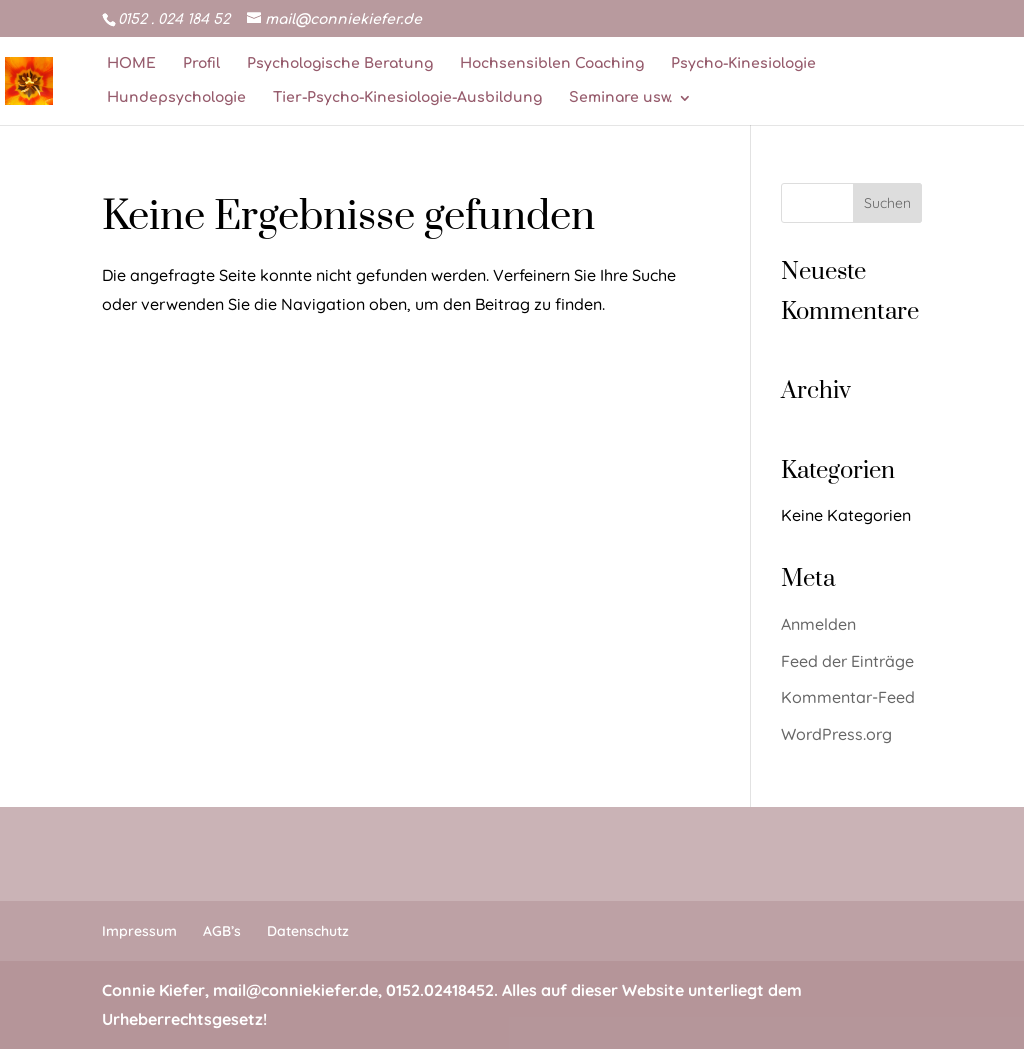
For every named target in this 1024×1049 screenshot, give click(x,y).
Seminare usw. (620, 98)
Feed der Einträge (847, 661)
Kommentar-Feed (848, 697)
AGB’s (222, 931)
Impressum (139, 931)
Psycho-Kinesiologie (743, 64)
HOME (131, 64)
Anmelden (818, 624)
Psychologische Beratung (340, 64)
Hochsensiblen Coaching (552, 64)
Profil (201, 64)
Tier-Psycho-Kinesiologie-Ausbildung (407, 98)
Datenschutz (308, 931)
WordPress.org (836, 734)
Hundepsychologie (176, 98)
